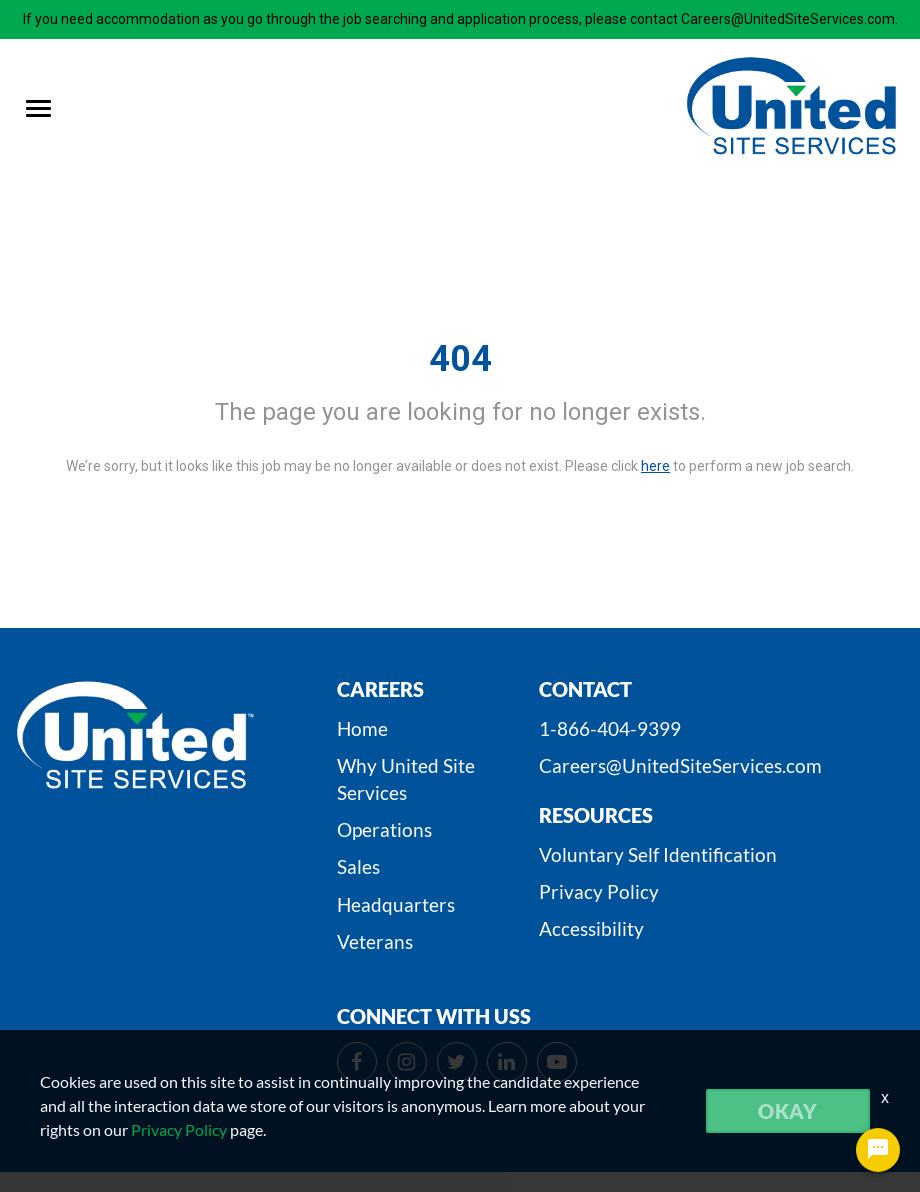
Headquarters (396, 904)
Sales (358, 866)
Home (362, 728)
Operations (384, 829)
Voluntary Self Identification (658, 854)
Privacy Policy (599, 891)
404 (460, 359)
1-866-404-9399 (610, 728)
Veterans (375, 941)
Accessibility (591, 928)
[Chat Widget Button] (878, 1150)
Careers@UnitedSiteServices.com (680, 765)
